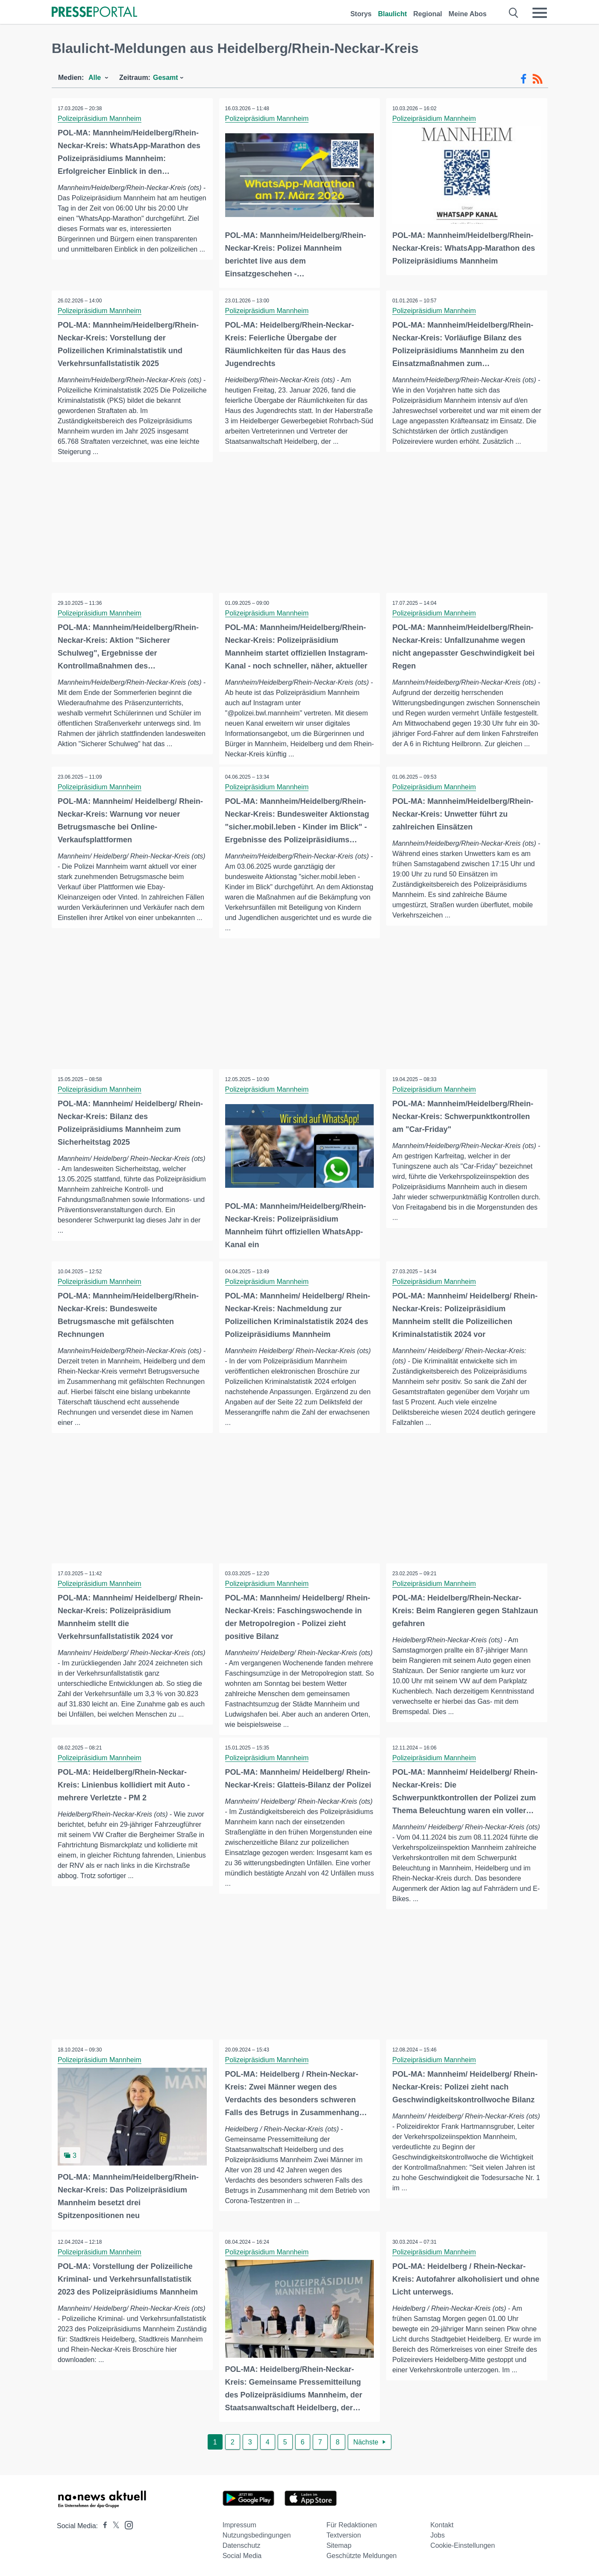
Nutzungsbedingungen (257, 2534)
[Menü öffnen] (539, 13)
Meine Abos (468, 14)
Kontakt (441, 2524)
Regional (427, 14)
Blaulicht (392, 14)
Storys (361, 14)
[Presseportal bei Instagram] (126, 2524)
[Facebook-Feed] (523, 79)
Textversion (343, 2534)
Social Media (242, 2555)
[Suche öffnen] (513, 13)
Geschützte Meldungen (361, 2555)
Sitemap (339, 2545)
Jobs (437, 2534)
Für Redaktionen (351, 2524)
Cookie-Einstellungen (462, 2545)
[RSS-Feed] (537, 79)
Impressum (239, 2524)
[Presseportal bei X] (113, 2525)
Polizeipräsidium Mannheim (100, 118)
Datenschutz (242, 2545)
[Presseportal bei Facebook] (102, 2525)
